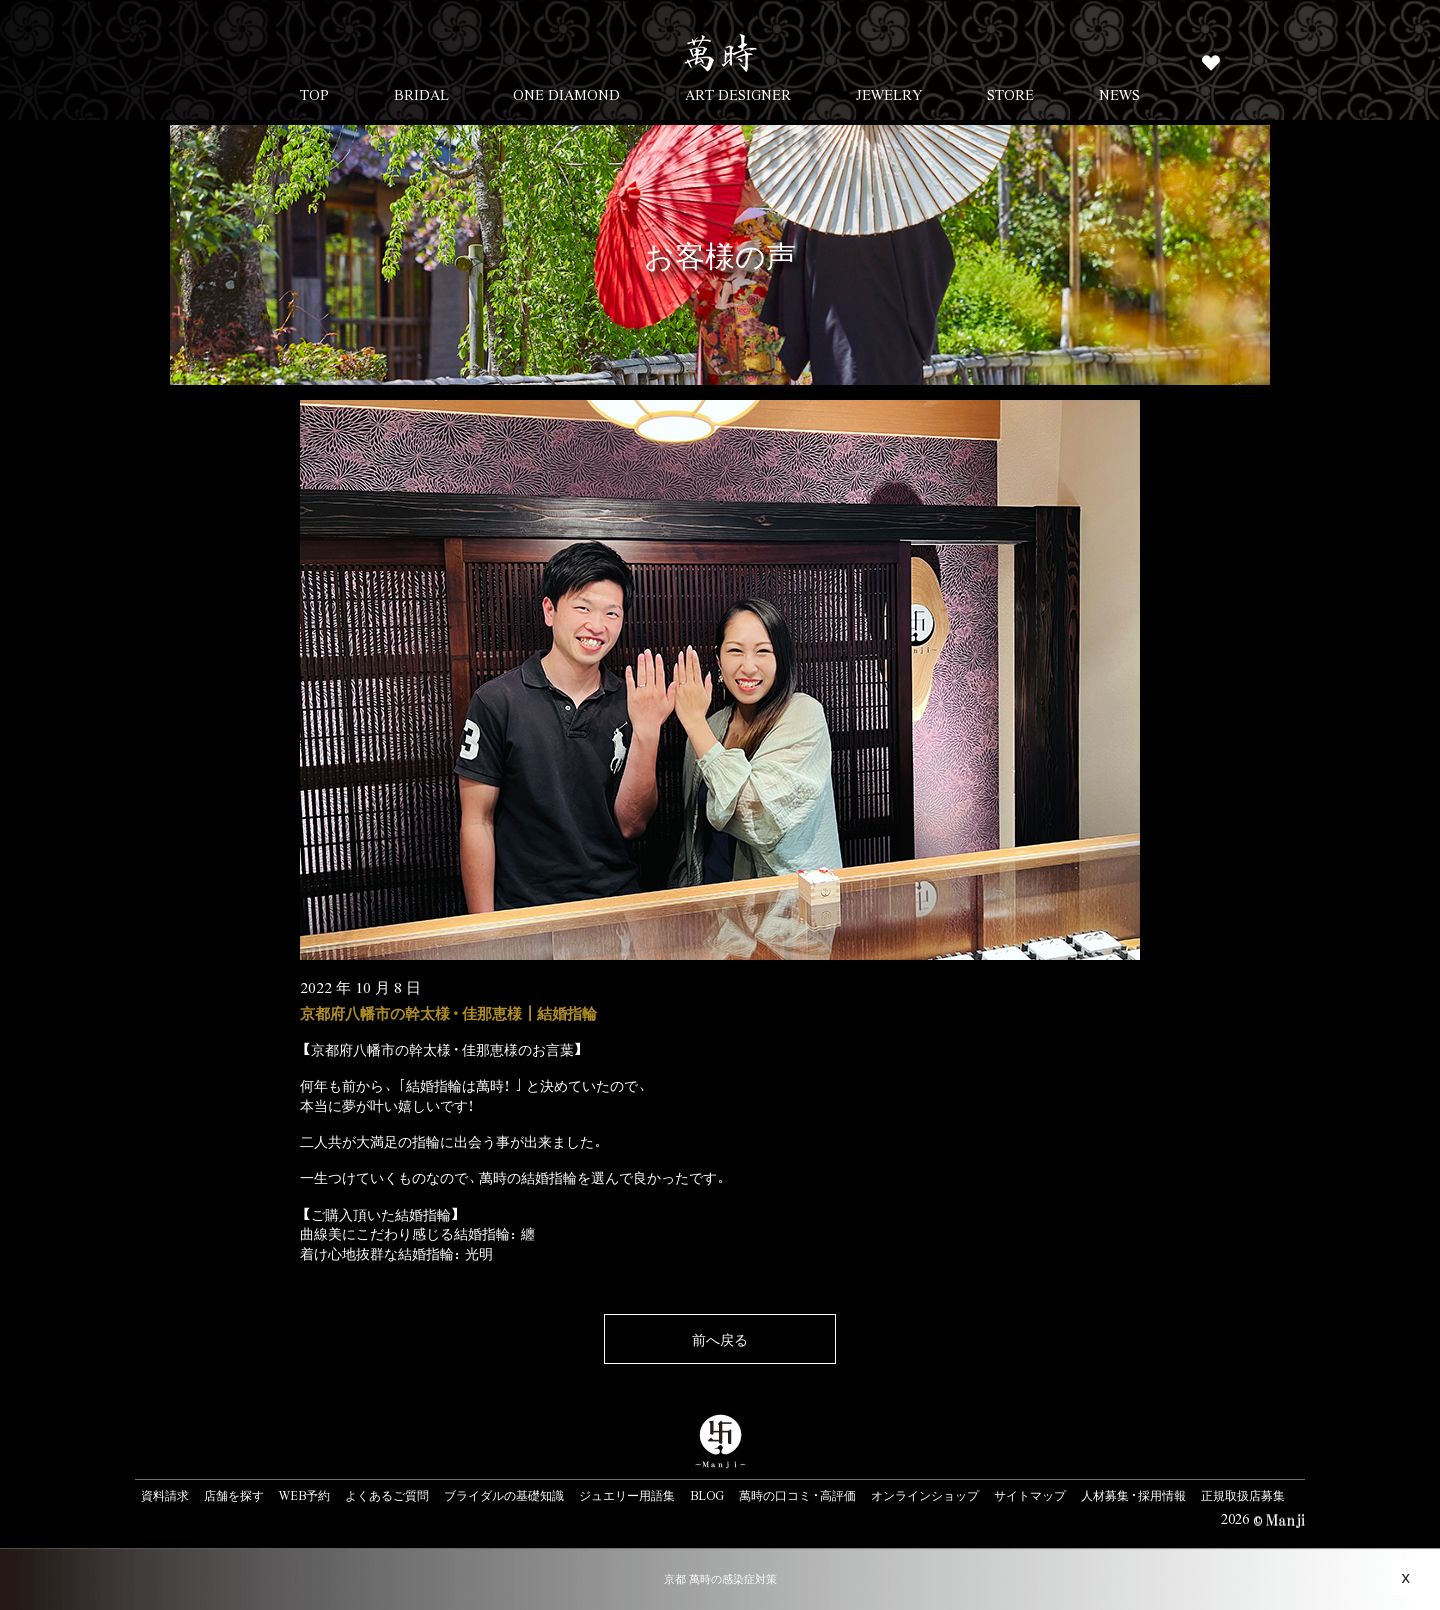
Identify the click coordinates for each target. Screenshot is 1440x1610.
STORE (1010, 94)
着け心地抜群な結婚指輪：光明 (396, 1253)
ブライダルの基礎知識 (504, 1495)
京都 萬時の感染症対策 (720, 1578)
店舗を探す (234, 1495)
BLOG (707, 1495)
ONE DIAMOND (566, 94)
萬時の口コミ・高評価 (797, 1495)
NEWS (1119, 94)
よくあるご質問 (387, 1495)
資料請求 (165, 1495)
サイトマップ (1030, 1495)
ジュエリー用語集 (627, 1495)
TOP (314, 94)
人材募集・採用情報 (1133, 1495)
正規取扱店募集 (1243, 1495)
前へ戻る (720, 1339)
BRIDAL (421, 94)
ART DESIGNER (738, 94)
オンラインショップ (925, 1495)
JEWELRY (889, 94)
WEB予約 (304, 1495)
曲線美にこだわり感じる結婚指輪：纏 (417, 1233)
